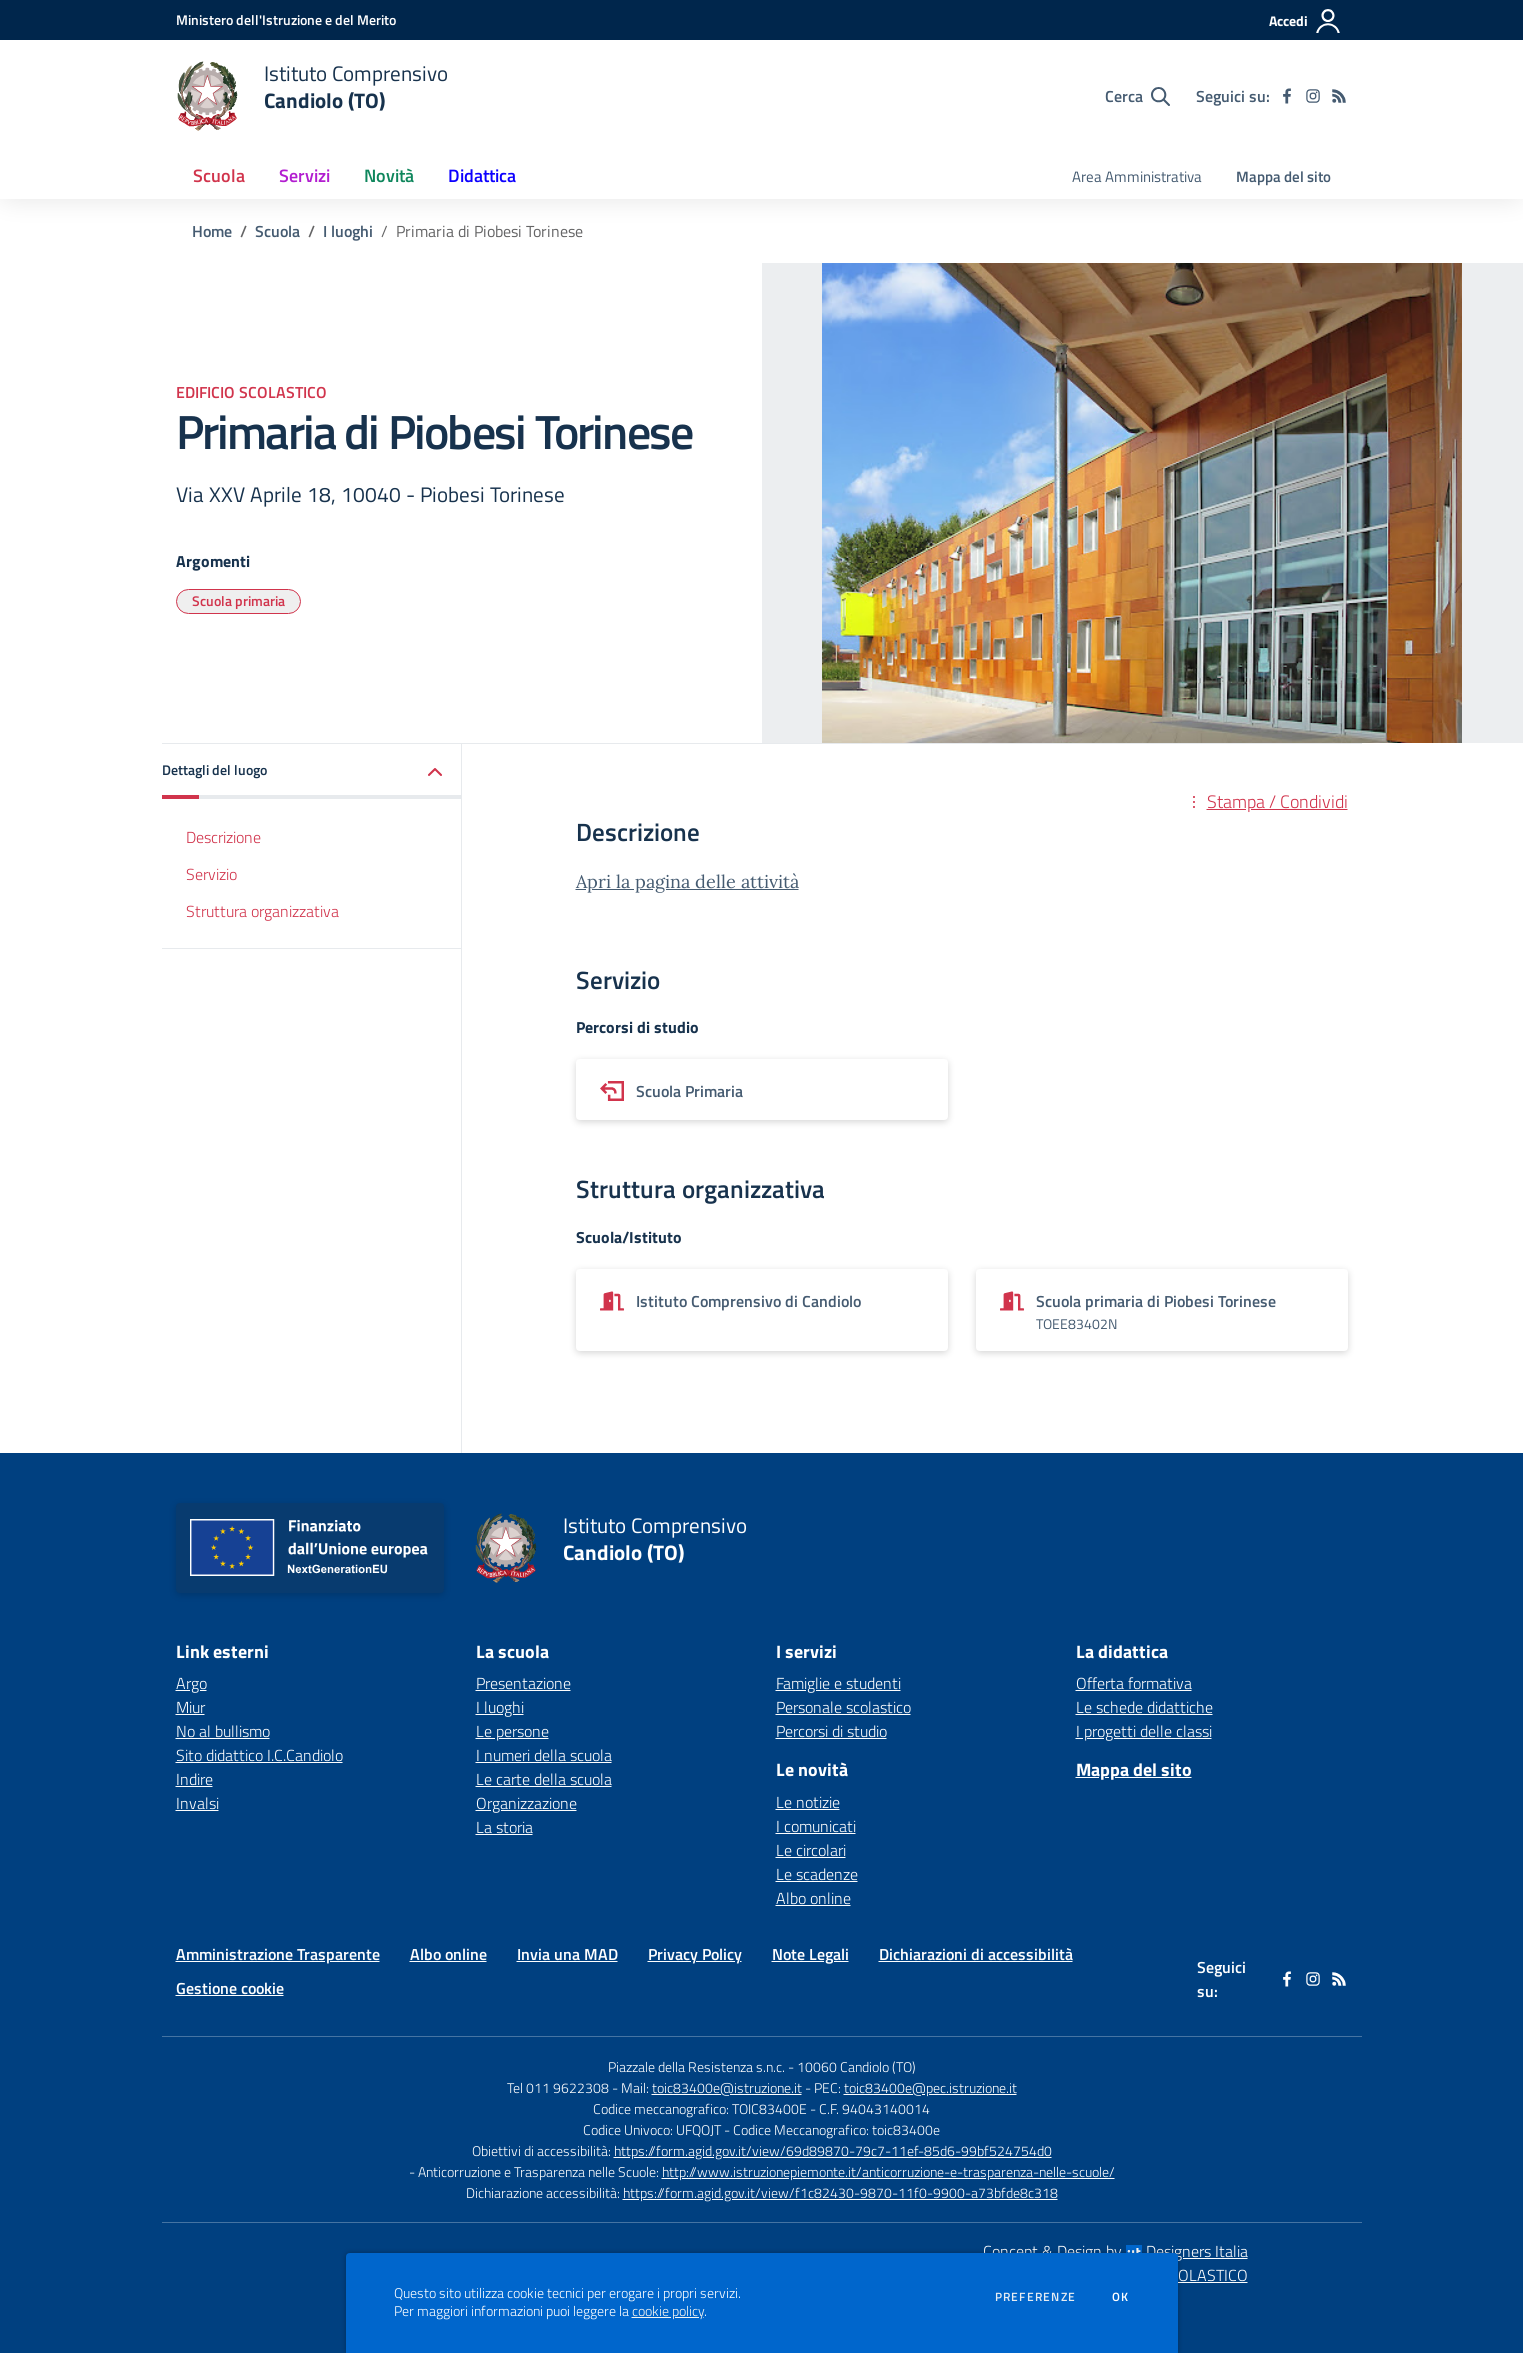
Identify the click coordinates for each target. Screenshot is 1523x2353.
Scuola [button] (219, 175)
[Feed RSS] (1339, 96)
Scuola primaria (238, 600)
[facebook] (1287, 96)
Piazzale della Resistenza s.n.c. (696, 2066)
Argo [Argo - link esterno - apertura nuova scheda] (191, 1683)
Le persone (512, 1731)
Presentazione (523, 1683)
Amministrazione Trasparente (278, 1954)
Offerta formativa (1134, 1683)
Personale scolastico (843, 1707)
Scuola (277, 231)
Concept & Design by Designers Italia (1115, 2251)
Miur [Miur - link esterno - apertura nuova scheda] (190, 1707)
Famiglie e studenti (838, 1683)
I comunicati (816, 1826)
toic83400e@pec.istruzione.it (930, 2087)
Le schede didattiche (1144, 1707)
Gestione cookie (230, 1988)
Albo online (813, 1898)
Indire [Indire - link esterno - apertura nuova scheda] (194, 1779)
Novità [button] (389, 175)
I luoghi (348, 231)
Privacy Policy (695, 1954)
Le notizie (808, 1802)
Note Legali (810, 1954)
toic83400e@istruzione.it (727, 2087)
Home (212, 231)
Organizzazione (526, 1803)
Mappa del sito (1283, 176)
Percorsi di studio (831, 1731)
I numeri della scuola (544, 1755)
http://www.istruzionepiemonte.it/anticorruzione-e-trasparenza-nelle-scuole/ (888, 2171)
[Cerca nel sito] (1137, 96)
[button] (312, 771)
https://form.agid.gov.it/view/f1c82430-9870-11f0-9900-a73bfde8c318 (840, 2192)
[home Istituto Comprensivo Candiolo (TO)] (312, 96)
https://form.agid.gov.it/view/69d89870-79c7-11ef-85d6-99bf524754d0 (833, 2150)
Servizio (211, 874)
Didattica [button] (482, 175)
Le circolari (811, 1850)
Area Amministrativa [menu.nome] (1137, 176)
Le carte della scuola (544, 1779)
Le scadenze (817, 1874)
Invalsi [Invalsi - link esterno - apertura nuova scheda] (197, 1803)
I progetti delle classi (1144, 1731)
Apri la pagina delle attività (687, 881)
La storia (504, 1827)
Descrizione (223, 837)
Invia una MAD (567, 1954)
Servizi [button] (304, 175)
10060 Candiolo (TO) (856, 2066)
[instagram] (1313, 96)
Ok (1121, 2297)
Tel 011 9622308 (558, 2087)
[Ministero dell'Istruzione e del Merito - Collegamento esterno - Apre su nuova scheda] (286, 19)
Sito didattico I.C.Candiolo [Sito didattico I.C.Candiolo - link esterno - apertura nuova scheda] (259, 1755)
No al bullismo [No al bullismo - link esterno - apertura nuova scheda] (223, 1731)
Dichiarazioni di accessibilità (976, 1954)
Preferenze (1035, 2297)
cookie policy (668, 2311)
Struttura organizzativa (262, 911)
